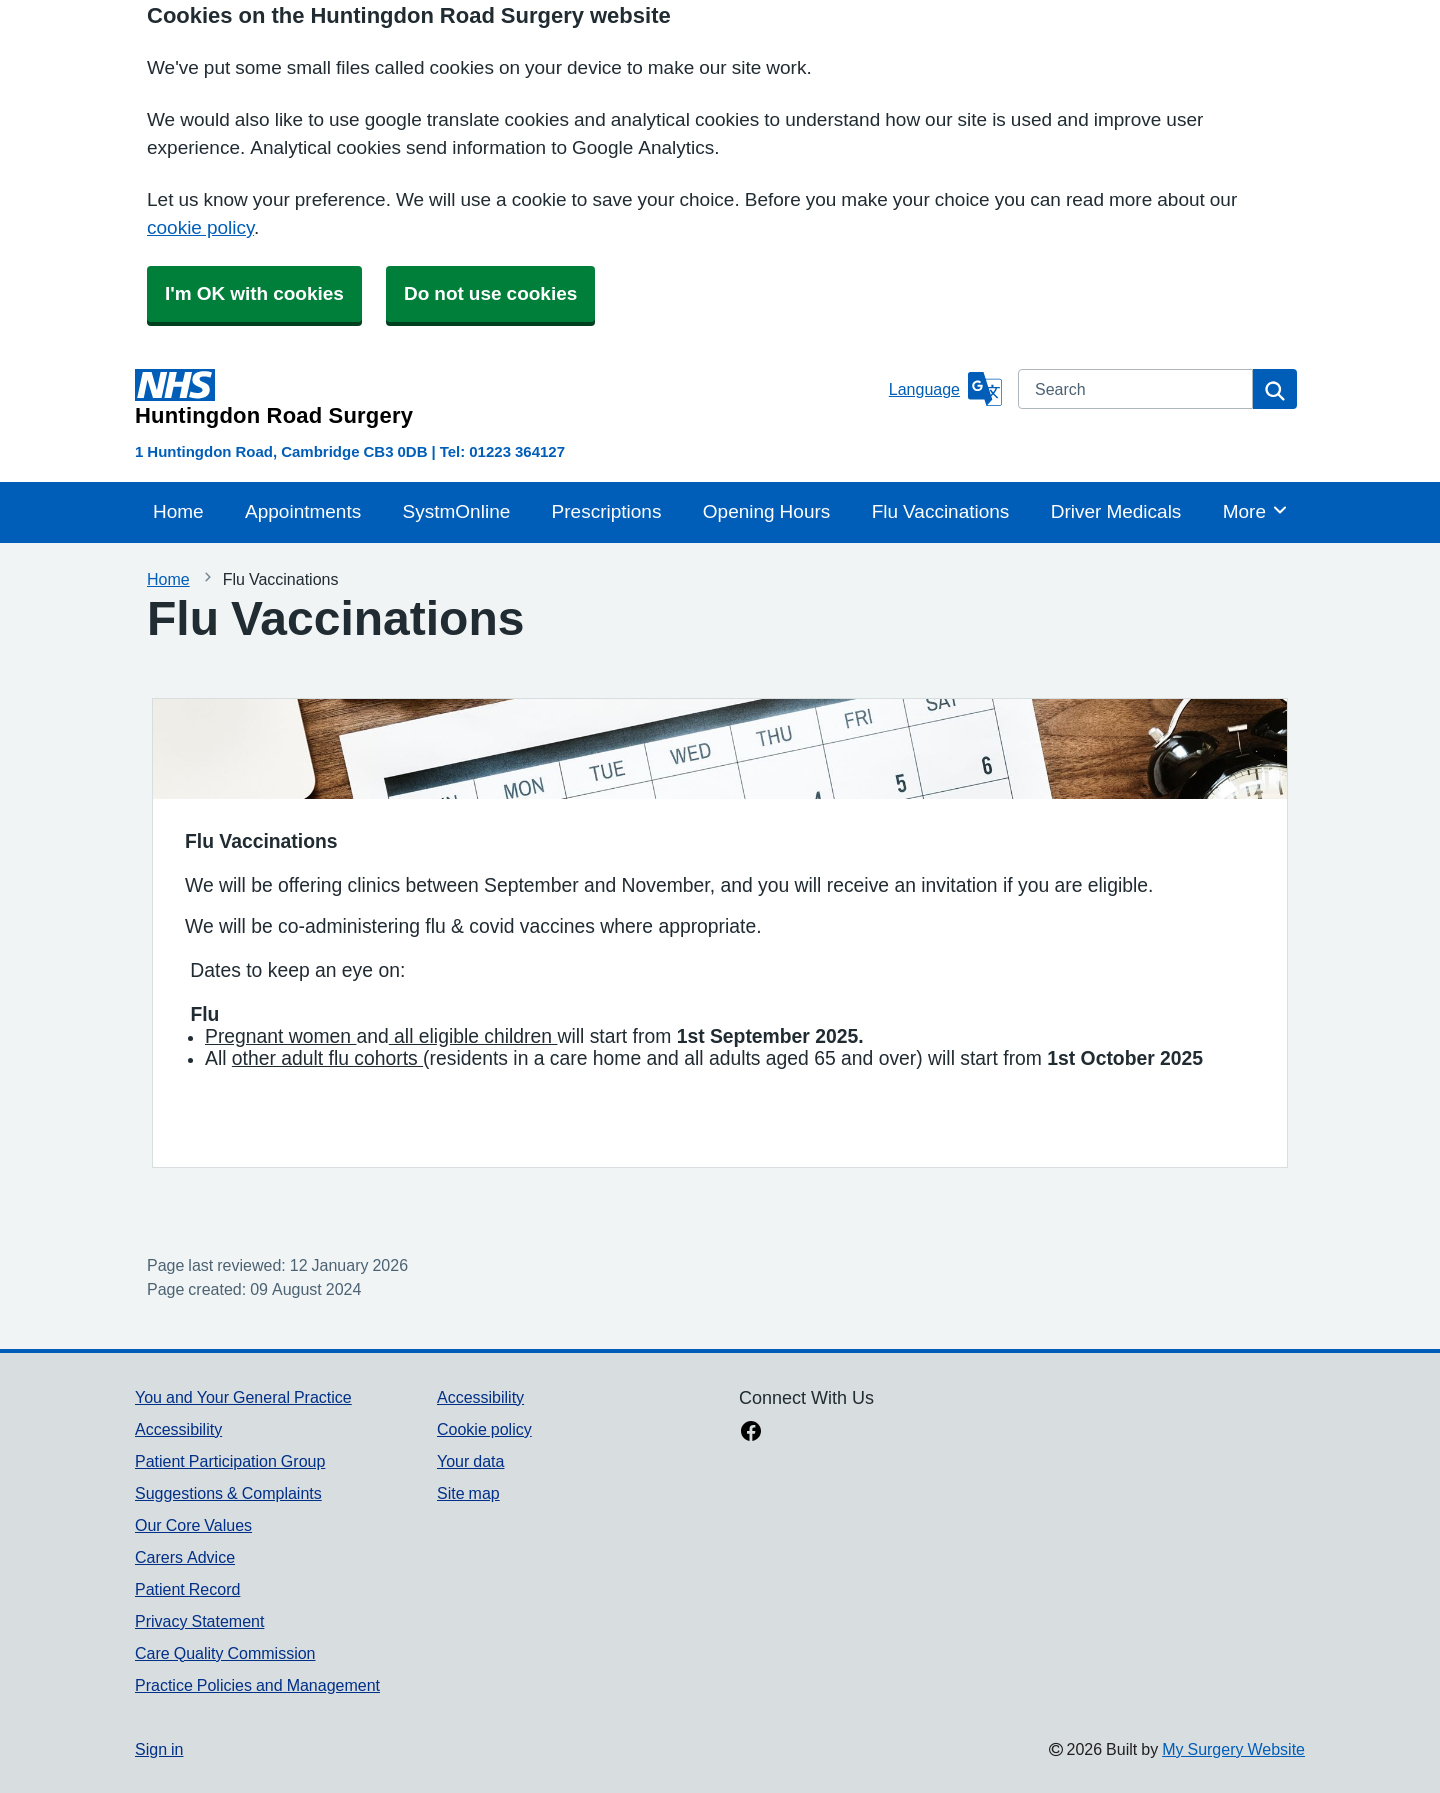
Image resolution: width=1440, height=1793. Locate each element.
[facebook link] (751, 1433)
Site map (468, 1493)
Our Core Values (193, 1525)
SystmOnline (457, 511)
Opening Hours (767, 511)
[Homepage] (508, 398)
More (1256, 510)
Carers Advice (185, 1557)
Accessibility (178, 1429)
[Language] (945, 389)
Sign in (159, 1749)
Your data (470, 1461)
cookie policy (200, 227)
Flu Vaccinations (941, 511)
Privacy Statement (199, 1621)
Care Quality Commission (225, 1653)
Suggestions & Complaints (228, 1493)
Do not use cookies (490, 293)
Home (178, 511)
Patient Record (187, 1589)
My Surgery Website (1233, 1749)
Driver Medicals (1116, 511)
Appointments (303, 511)
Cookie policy (484, 1429)
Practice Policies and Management (257, 1685)
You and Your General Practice (243, 1397)
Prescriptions (607, 511)
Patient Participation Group (230, 1461)
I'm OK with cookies (254, 293)
